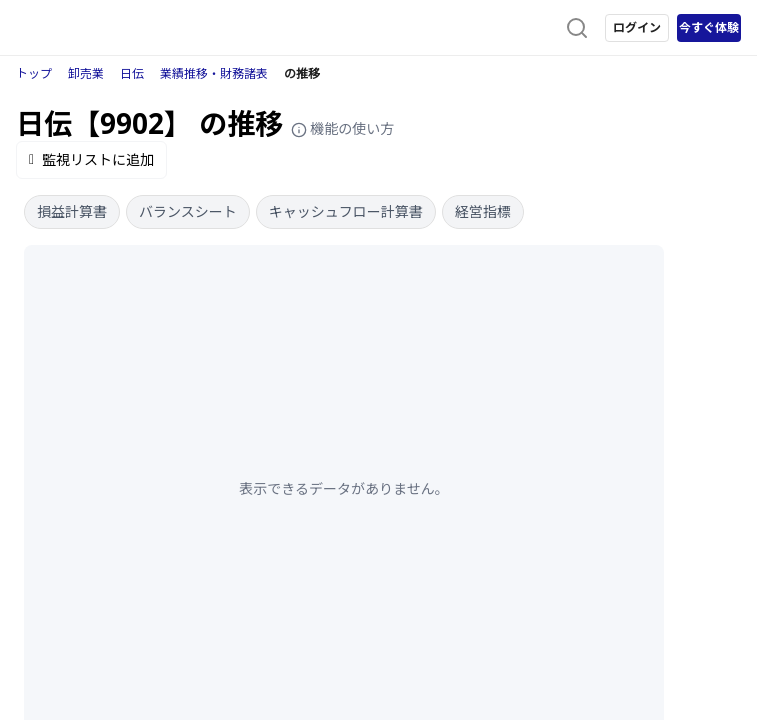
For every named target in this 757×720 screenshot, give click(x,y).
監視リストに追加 (91, 159)
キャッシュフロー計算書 (346, 211)
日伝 (132, 73)
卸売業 (86, 73)
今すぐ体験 (709, 27)
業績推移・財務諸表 (214, 73)
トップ (34, 73)
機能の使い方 (343, 128)
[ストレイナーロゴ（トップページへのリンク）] (96, 28)
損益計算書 (72, 211)
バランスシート (188, 211)
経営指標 (483, 211)
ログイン (637, 27)
